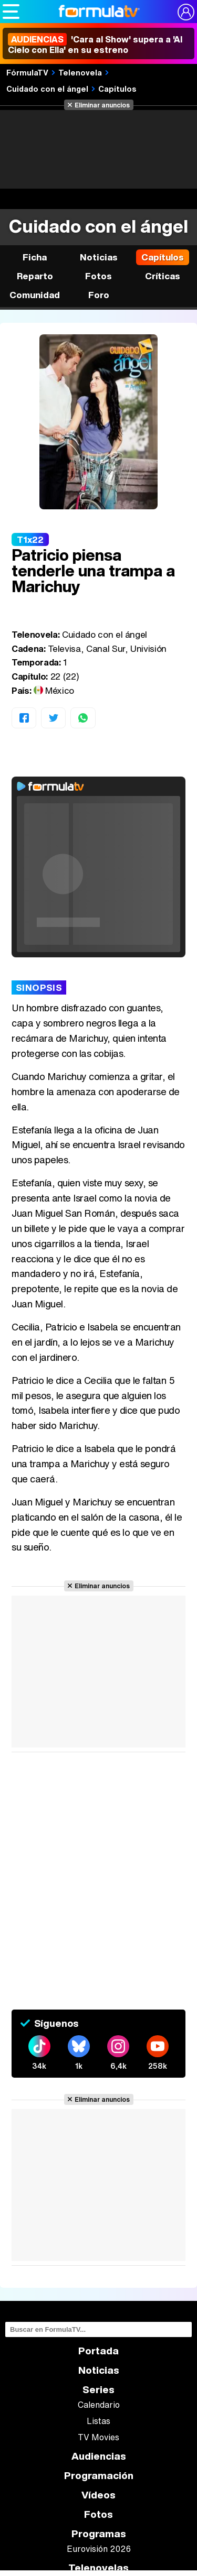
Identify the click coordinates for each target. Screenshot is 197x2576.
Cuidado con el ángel (47, 88)
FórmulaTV (27, 72)
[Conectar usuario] (186, 12)
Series (98, 2390)
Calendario (99, 2404)
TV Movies (98, 2437)
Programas (98, 2534)
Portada (98, 2351)
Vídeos (98, 2495)
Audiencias (98, 2456)
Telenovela (80, 72)
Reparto (35, 275)
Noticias (99, 257)
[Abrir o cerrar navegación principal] (11, 11)
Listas (98, 2421)
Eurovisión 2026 (99, 2548)
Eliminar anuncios (102, 105)
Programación (98, 2476)
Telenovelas (98, 2568)
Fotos (98, 275)
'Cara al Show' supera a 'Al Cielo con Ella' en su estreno (95, 44)
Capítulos (117, 88)
